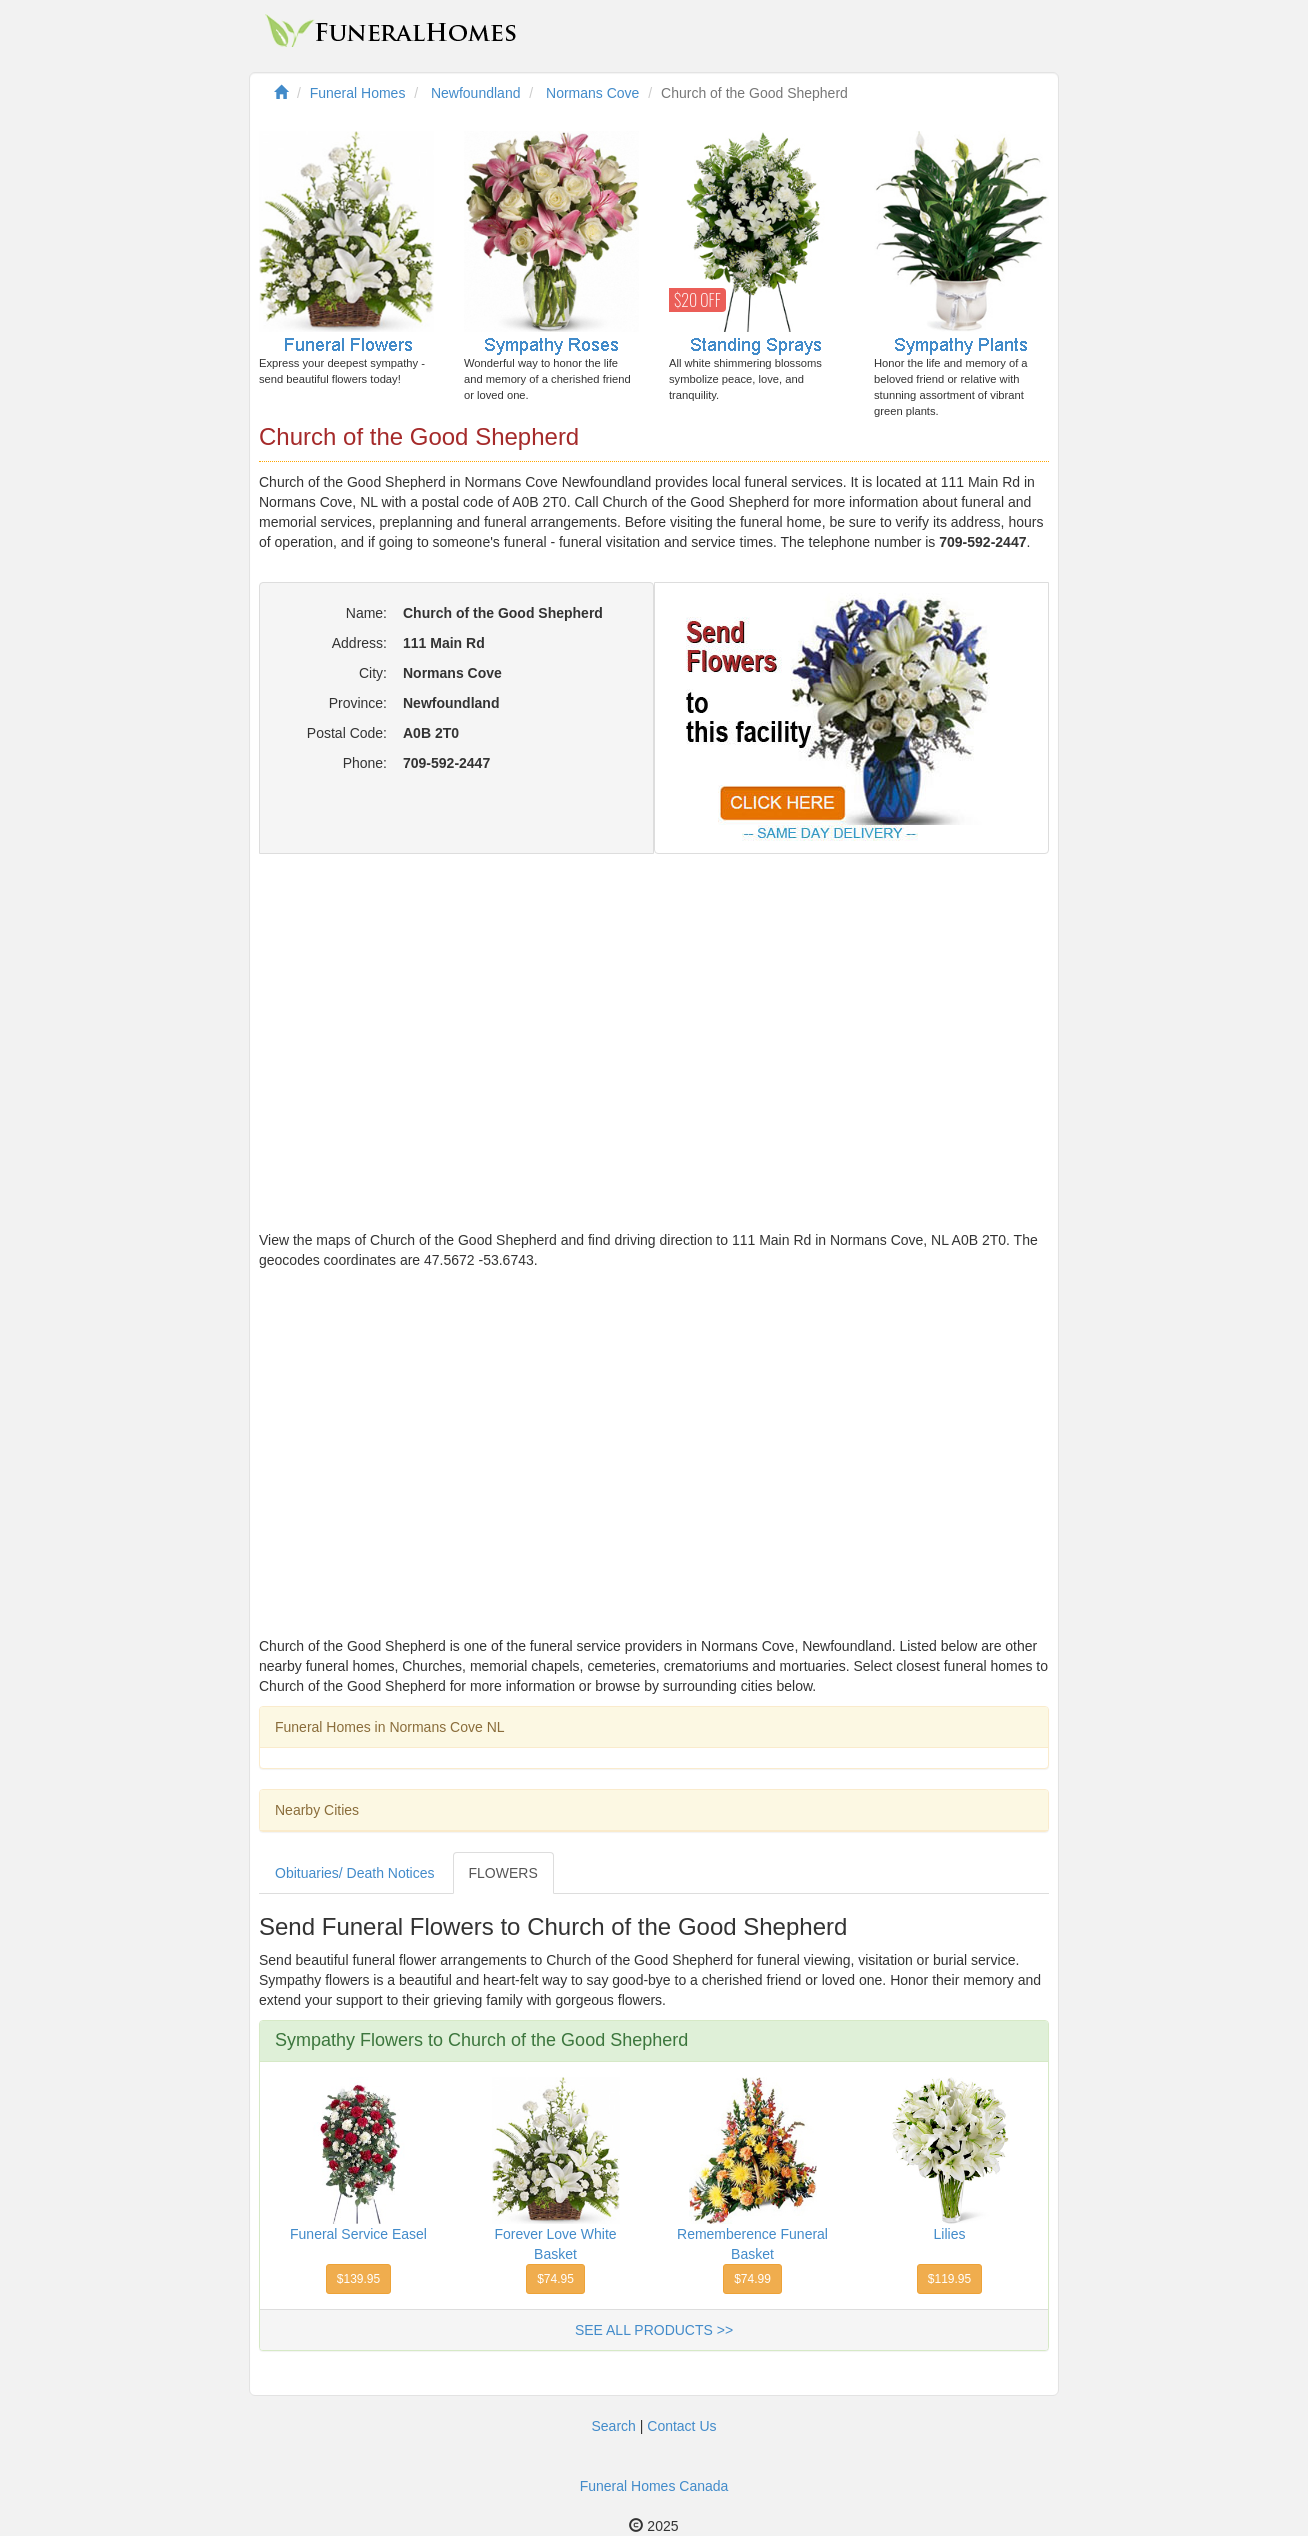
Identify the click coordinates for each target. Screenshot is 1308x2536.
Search (613, 2426)
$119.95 (949, 2279)
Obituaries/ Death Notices (355, 1873)
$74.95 (555, 2279)
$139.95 (358, 2279)
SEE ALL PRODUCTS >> (654, 2330)
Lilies (950, 2234)
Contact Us (681, 2426)
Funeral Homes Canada (654, 2486)
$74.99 (752, 2279)
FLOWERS (503, 1873)
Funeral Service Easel (358, 2234)
